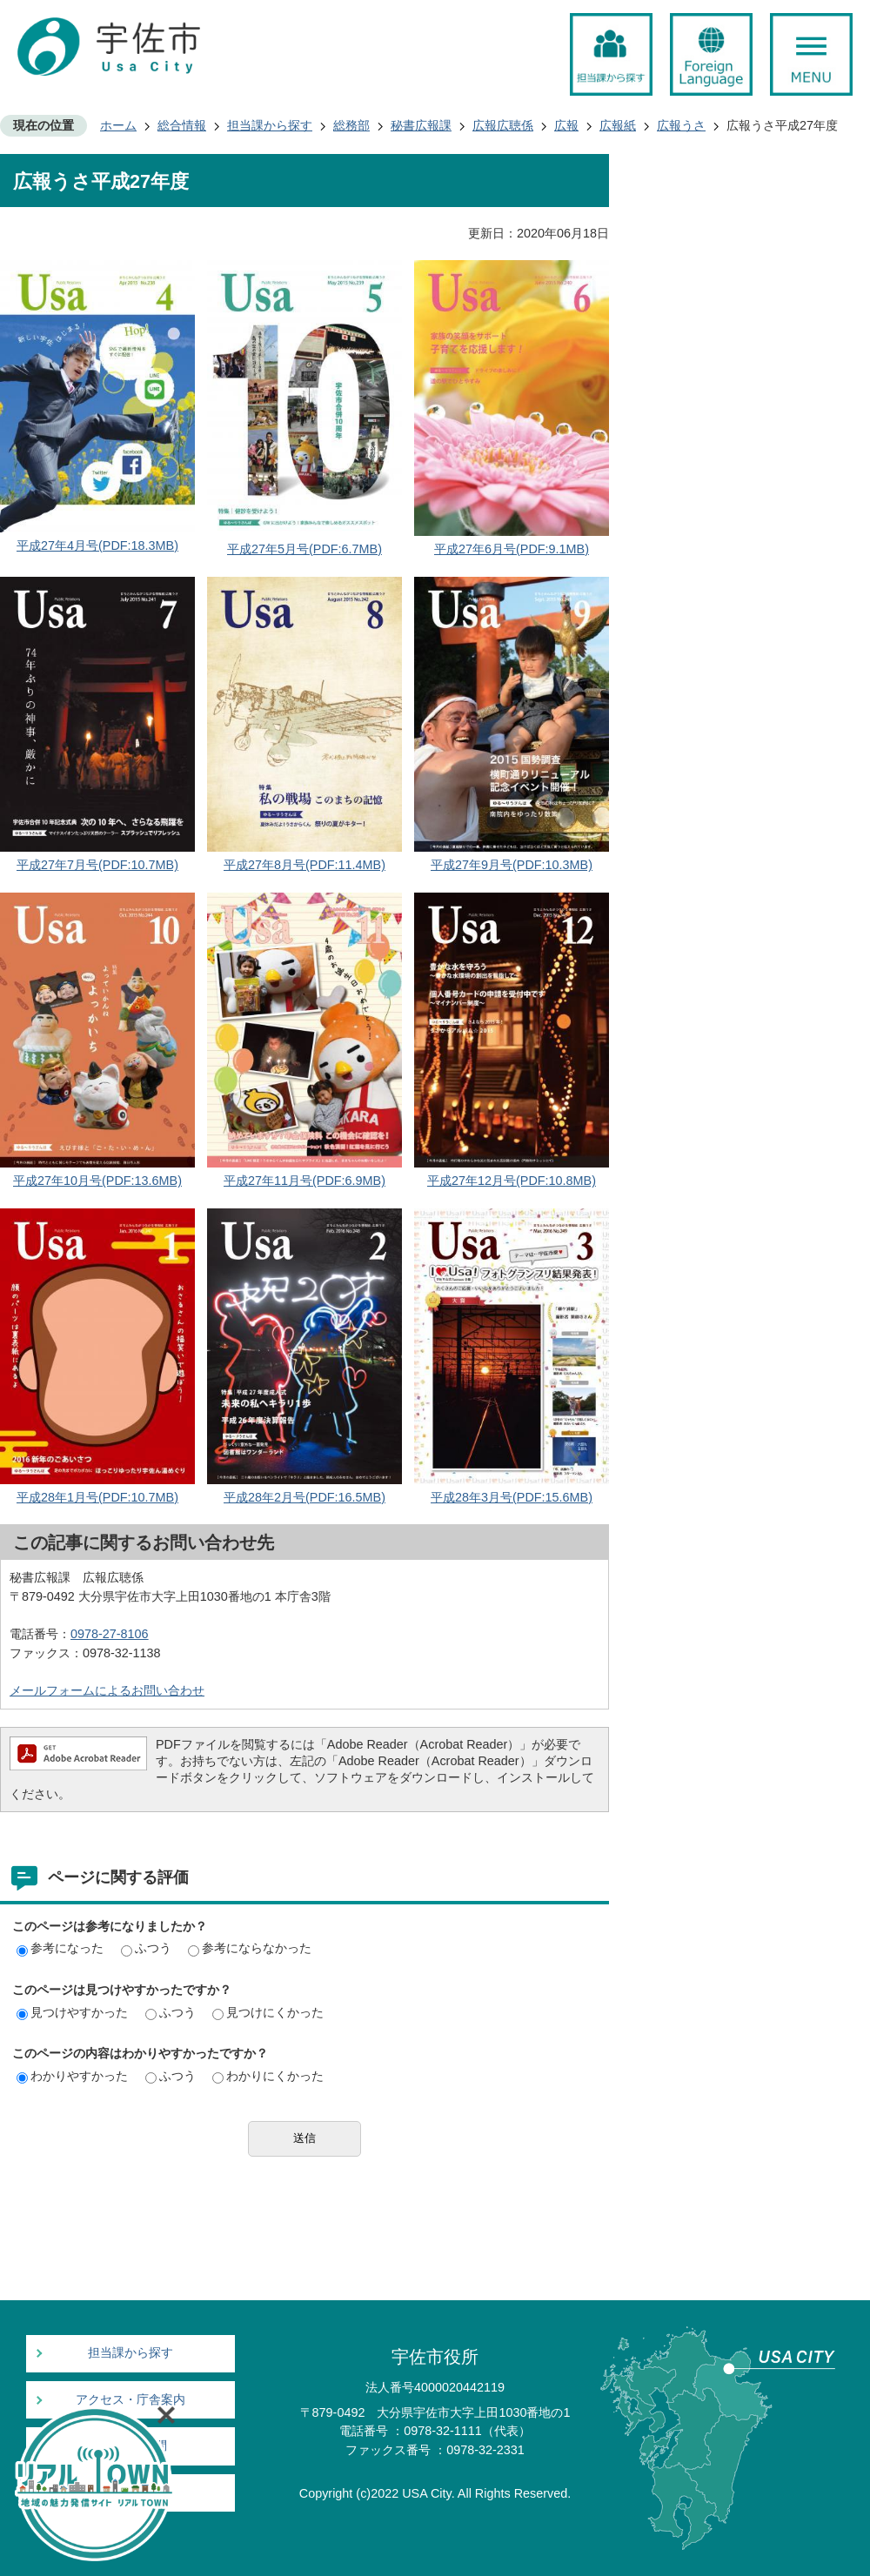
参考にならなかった (249, 1948)
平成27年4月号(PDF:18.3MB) (97, 545)
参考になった (60, 1948)
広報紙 (617, 125)
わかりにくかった (268, 2076)
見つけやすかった (72, 2012)
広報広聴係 (502, 125)
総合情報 (181, 125)
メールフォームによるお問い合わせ (107, 1690)
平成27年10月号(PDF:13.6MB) (97, 1181)
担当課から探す (269, 125)
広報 (566, 125)
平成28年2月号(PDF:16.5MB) (304, 1497)
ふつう (146, 1948)
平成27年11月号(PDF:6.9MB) (304, 1181)
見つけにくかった (268, 2012)
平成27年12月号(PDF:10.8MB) (511, 1181)
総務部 (351, 125)
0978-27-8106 (109, 1634)
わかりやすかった (72, 2076)
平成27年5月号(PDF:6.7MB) (304, 549)
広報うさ (681, 125)
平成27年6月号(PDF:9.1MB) (511, 549)
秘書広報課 (421, 125)
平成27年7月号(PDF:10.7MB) (97, 865)
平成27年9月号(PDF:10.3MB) (511, 865)
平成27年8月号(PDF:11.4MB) (304, 865)
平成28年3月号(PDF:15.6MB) (511, 1497)
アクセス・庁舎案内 (130, 2399)
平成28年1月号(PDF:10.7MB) (97, 1497)
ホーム (118, 125)
